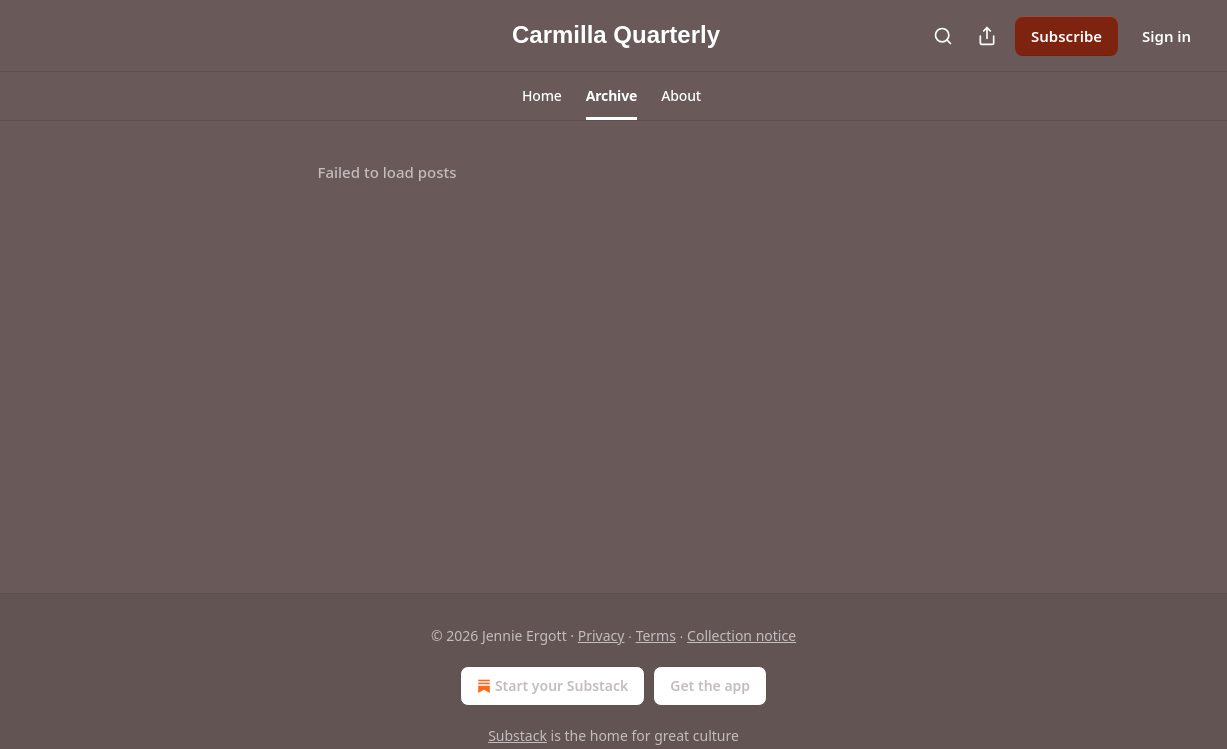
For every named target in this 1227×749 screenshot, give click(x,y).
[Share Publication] (987, 36)
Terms (656, 635)
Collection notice (741, 635)
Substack (517, 735)
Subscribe (1066, 36)
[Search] (943, 36)
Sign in (1166, 36)
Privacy (601, 635)
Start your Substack (550, 686)
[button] (542, 96)
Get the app (710, 685)
